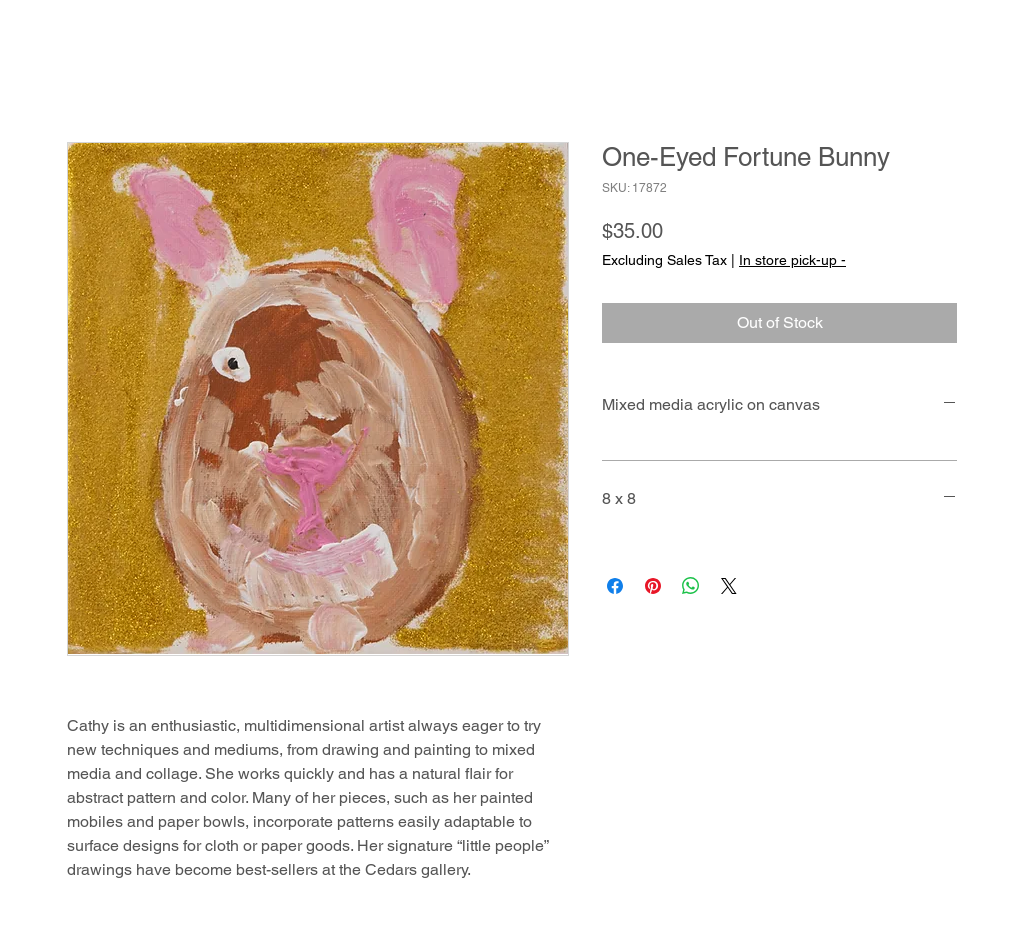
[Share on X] (729, 586)
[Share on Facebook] (615, 586)
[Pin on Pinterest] (653, 586)
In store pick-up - (792, 260)
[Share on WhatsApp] (691, 586)
